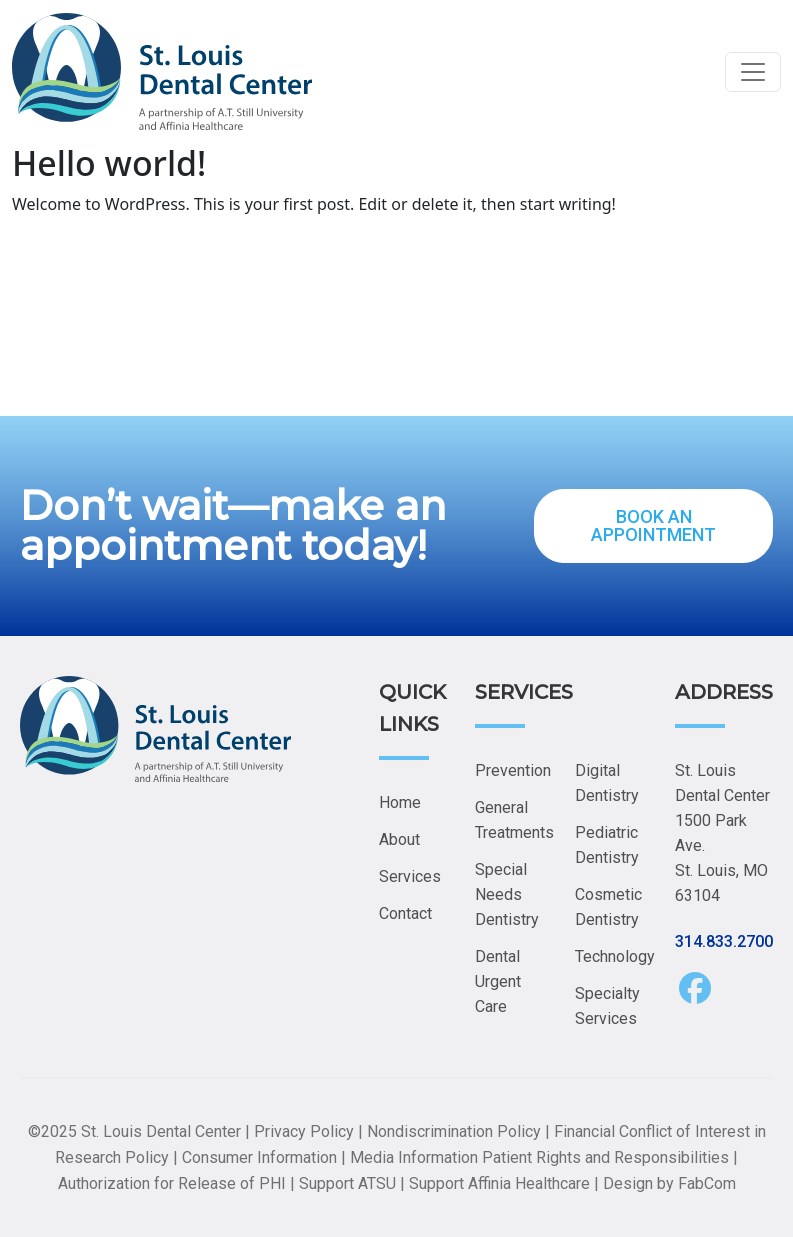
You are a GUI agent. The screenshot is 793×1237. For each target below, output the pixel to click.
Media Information (414, 1157)
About (399, 839)
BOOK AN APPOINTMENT (653, 525)
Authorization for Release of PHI (172, 1183)
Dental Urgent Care (498, 981)
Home (400, 802)
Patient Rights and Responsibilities (605, 1157)
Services (410, 876)
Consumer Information (259, 1157)
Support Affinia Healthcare (499, 1183)
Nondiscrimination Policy (454, 1131)
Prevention (513, 770)
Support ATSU (347, 1183)
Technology (615, 956)
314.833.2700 (724, 941)
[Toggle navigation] (753, 72)
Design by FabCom (669, 1183)
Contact (405, 913)
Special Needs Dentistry (507, 894)
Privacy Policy (304, 1131)
